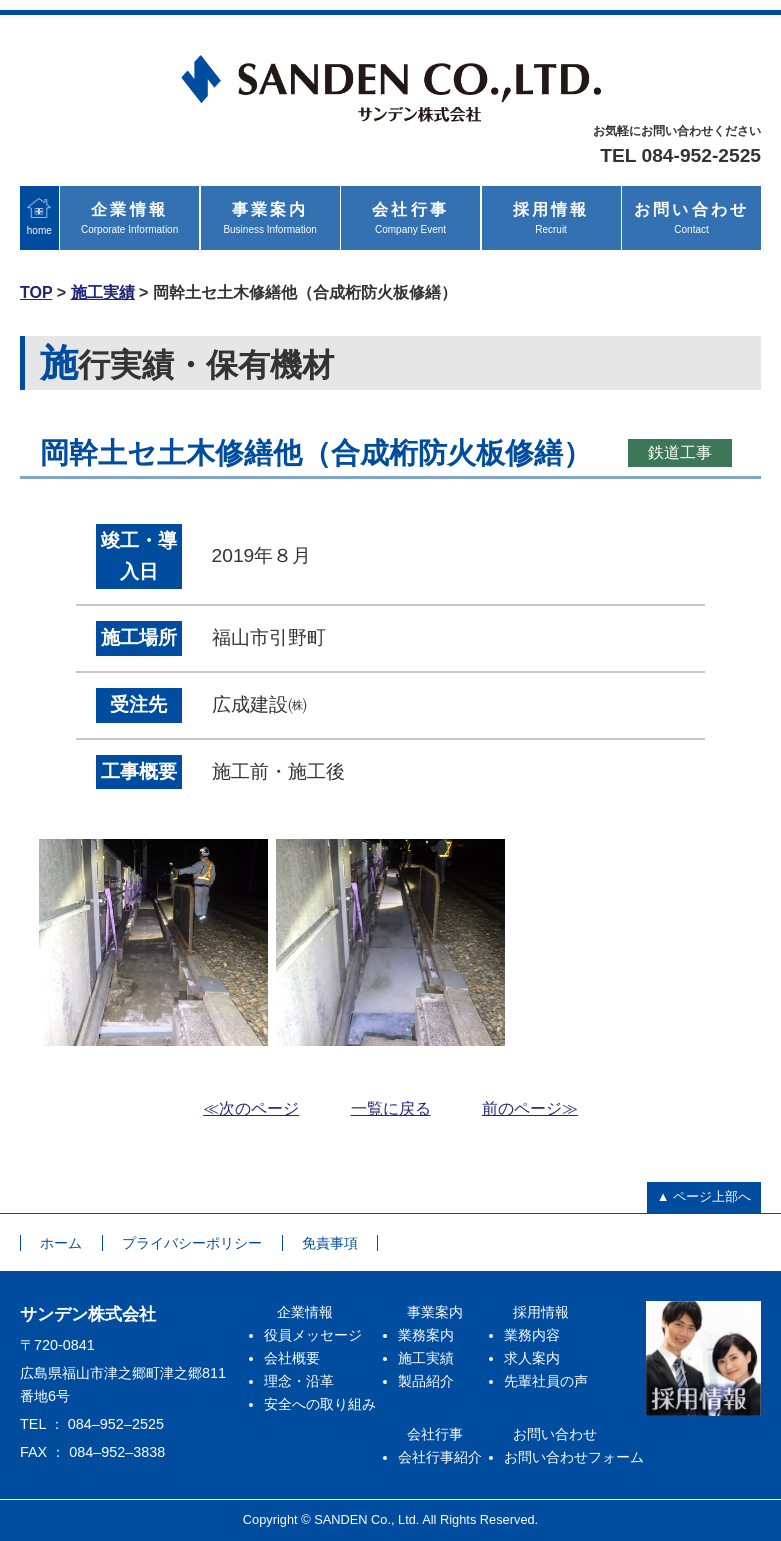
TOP (36, 292)
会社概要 (292, 1358)
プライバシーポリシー (192, 1243)
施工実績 (103, 292)
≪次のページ (251, 1108)
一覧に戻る (391, 1108)
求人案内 (532, 1358)
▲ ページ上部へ (704, 1196)
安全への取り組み (320, 1404)
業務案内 (426, 1335)
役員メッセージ (313, 1335)
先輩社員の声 (546, 1381)
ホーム (61, 1243)
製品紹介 (426, 1381)
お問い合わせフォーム (574, 1457)
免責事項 (330, 1243)
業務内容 (532, 1335)
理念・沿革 (299, 1381)
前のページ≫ (530, 1108)
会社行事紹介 (440, 1457)
